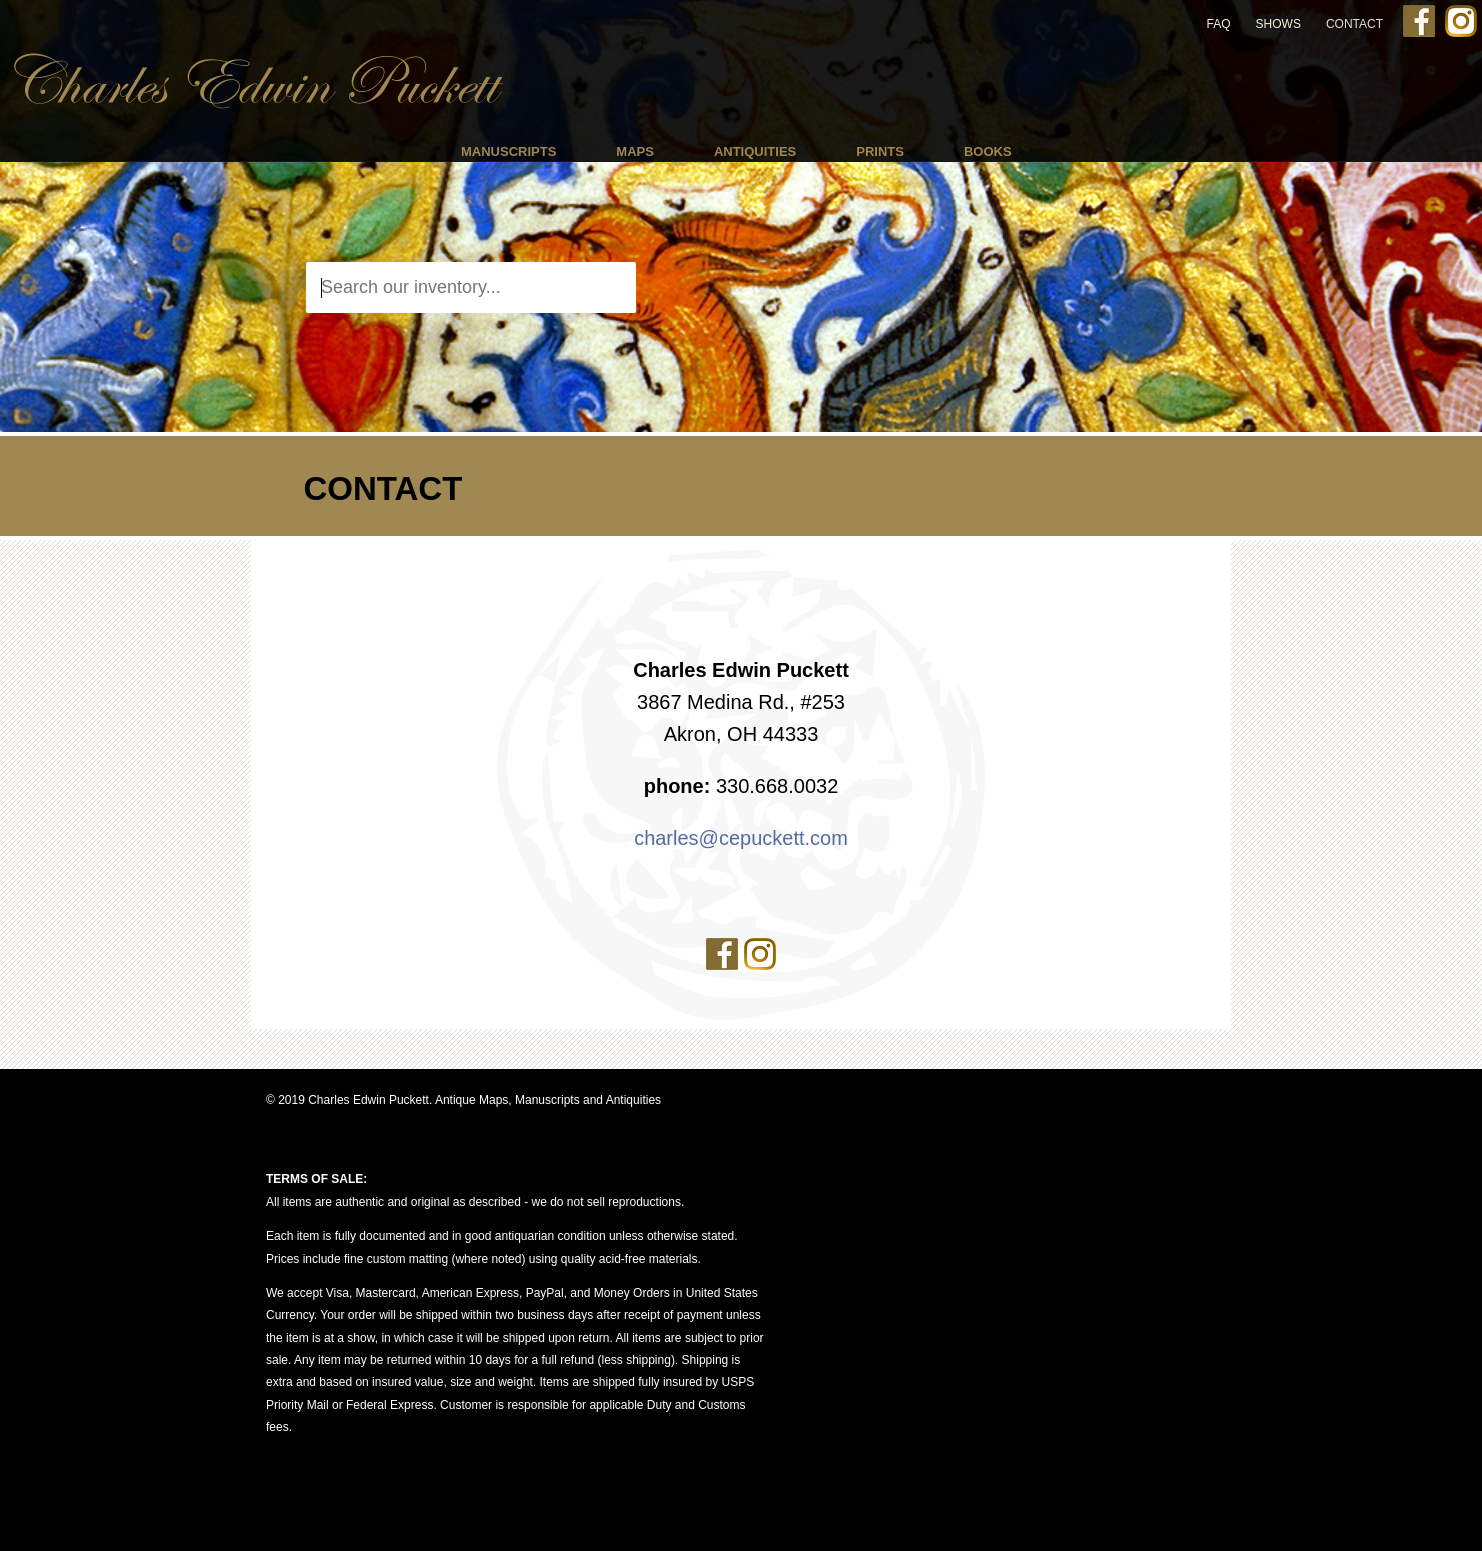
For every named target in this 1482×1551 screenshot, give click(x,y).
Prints (880, 151)
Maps (635, 151)
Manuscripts (508, 151)
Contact (1354, 24)
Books (988, 151)
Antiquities (755, 151)
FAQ (1219, 24)
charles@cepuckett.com (741, 838)
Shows (1278, 24)
